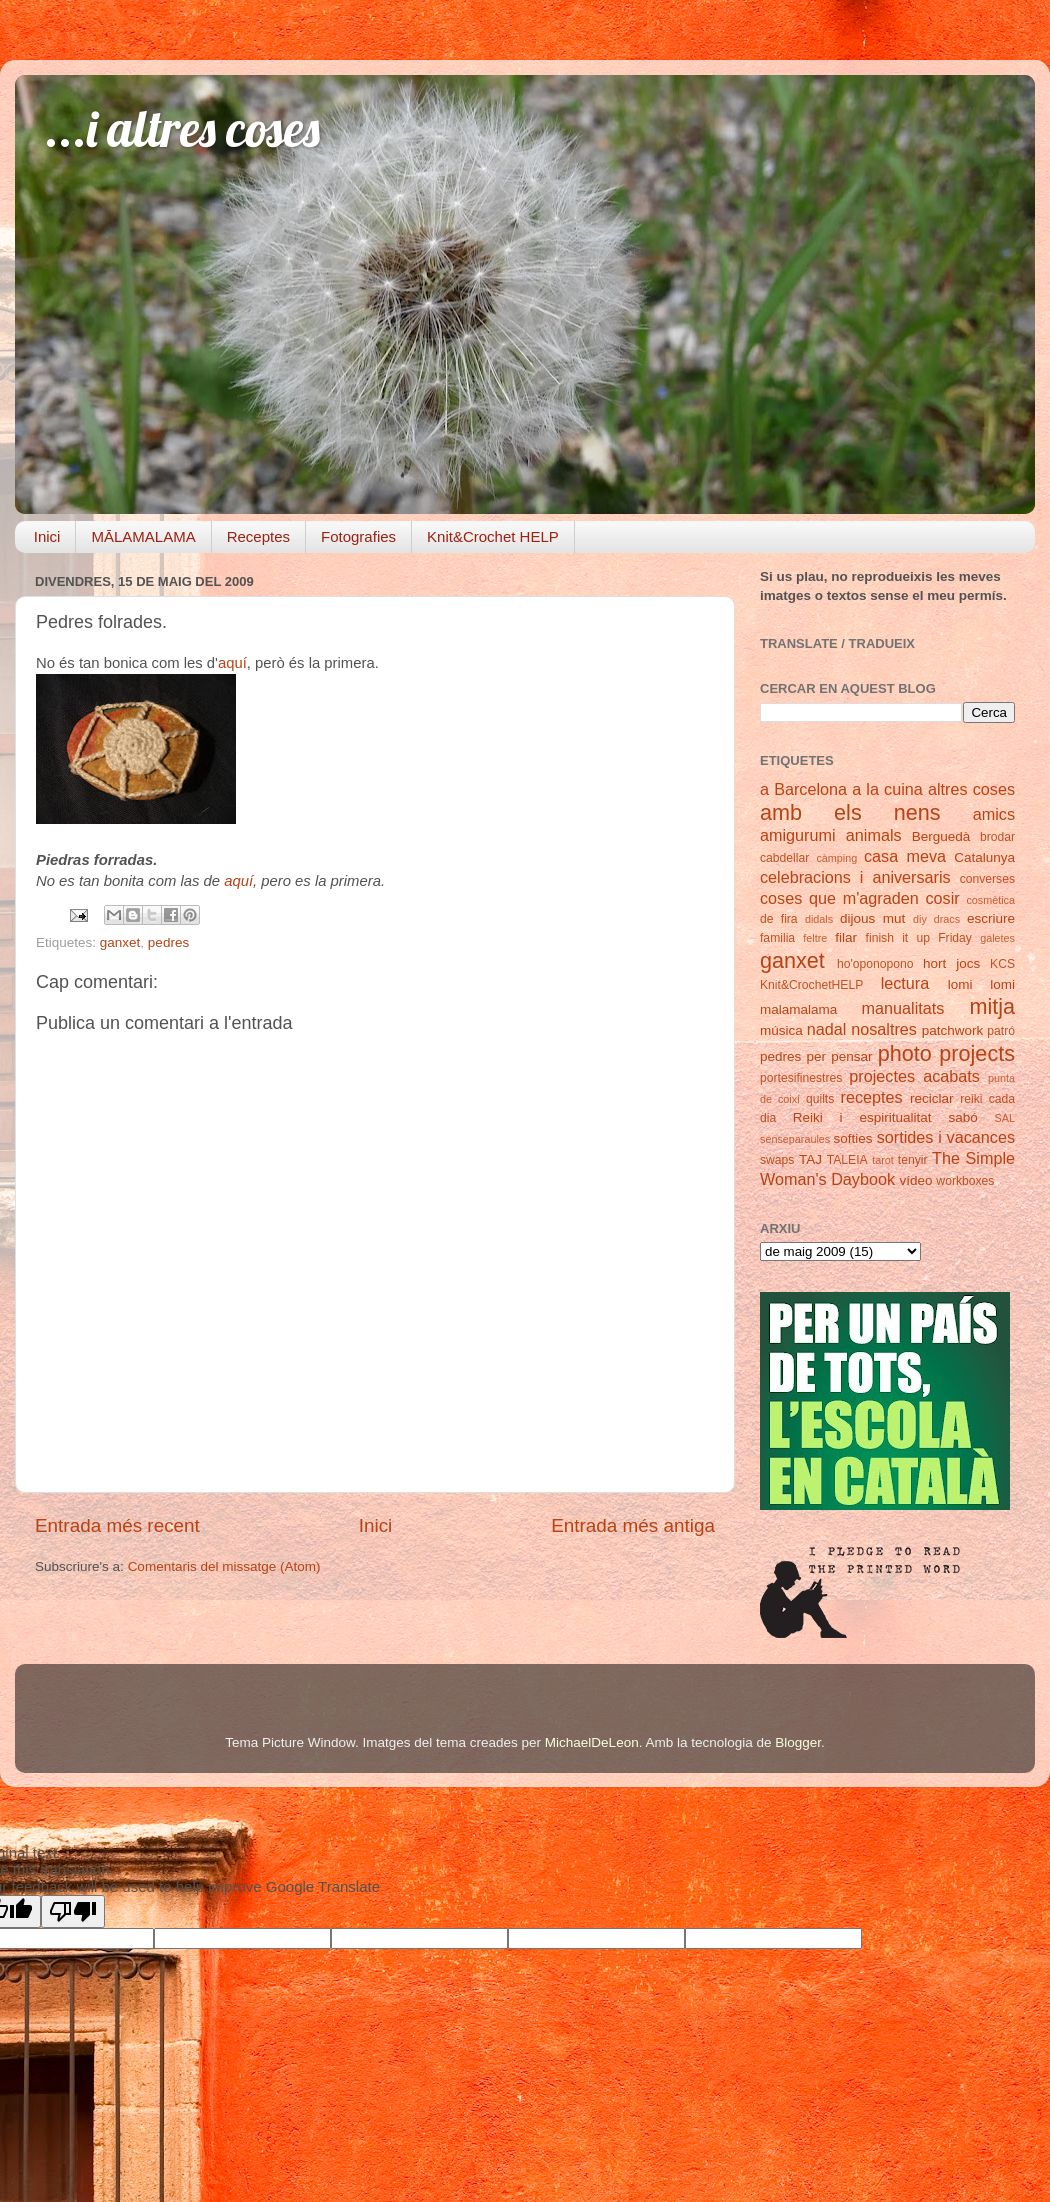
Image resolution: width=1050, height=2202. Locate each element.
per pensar (840, 1056)
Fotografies (358, 536)
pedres (168, 942)
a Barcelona (803, 789)
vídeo (916, 1180)
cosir (942, 898)
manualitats (903, 1008)
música (781, 1030)
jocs (968, 963)
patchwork (953, 1030)
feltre (815, 938)
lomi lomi (981, 984)
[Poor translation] (73, 1911)
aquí (232, 663)
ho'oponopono (875, 964)
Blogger (798, 1742)
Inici (47, 536)
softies (853, 1138)
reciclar (932, 1098)
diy (920, 919)
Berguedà (941, 836)
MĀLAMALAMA (143, 536)
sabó (962, 1117)
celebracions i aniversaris (855, 877)
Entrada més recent (117, 1525)
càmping (836, 858)
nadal (827, 1029)
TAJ (810, 1159)
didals (819, 919)
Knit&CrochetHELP (811, 985)
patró (1001, 1031)
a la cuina (887, 789)
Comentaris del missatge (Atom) (224, 1566)
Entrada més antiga (633, 1525)
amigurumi (798, 835)
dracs (947, 919)
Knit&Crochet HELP (493, 536)
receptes (872, 1097)
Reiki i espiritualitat (862, 1117)
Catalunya (984, 857)
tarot (883, 1160)
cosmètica (990, 900)
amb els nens (850, 812)
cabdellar (784, 858)
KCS (1002, 964)
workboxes (965, 1181)
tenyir (913, 1160)
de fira (779, 919)
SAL (1005, 1118)
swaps (777, 1160)
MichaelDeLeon (592, 1742)
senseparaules (795, 1139)
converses (987, 879)
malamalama (798, 1009)
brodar (997, 837)
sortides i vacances (946, 1137)
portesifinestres (801, 1078)
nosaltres (884, 1029)
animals (874, 835)
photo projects (946, 1053)
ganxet (120, 942)
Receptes (258, 536)
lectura (905, 983)
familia (777, 938)
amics (994, 814)
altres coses (971, 789)
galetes (997, 938)
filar (846, 937)
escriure (991, 918)
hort (934, 963)
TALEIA (847, 1160)
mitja (992, 1006)
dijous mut (872, 918)
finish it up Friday (919, 938)
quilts (820, 1099)
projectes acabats (914, 1076)
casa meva (905, 856)
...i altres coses (182, 128)
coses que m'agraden (839, 898)
